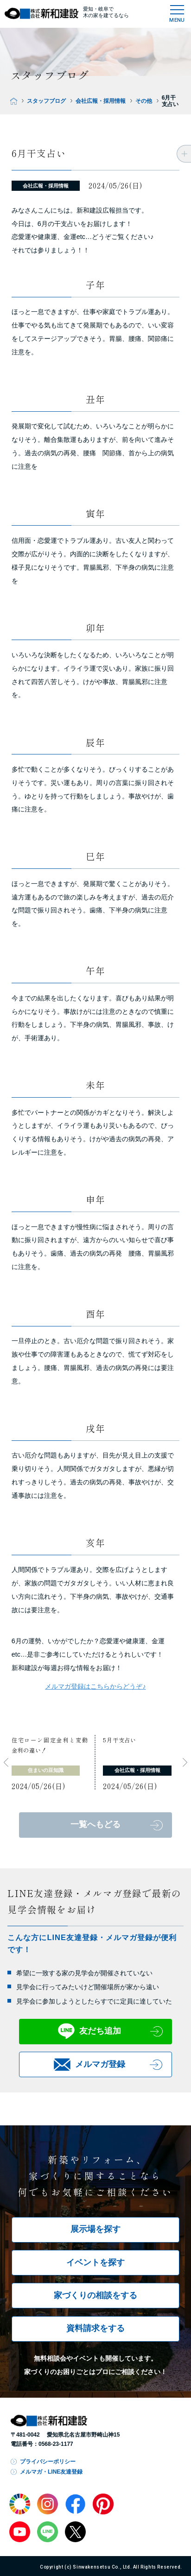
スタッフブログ (46, 101)
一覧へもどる (95, 1824)
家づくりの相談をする (95, 2295)
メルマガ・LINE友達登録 (51, 2472)
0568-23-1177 (55, 2444)
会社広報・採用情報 (101, 101)
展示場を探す (95, 2229)
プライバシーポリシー (48, 2461)
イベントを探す (95, 2262)
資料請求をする (95, 2328)
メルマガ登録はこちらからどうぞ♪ (95, 1686)
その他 (143, 101)
